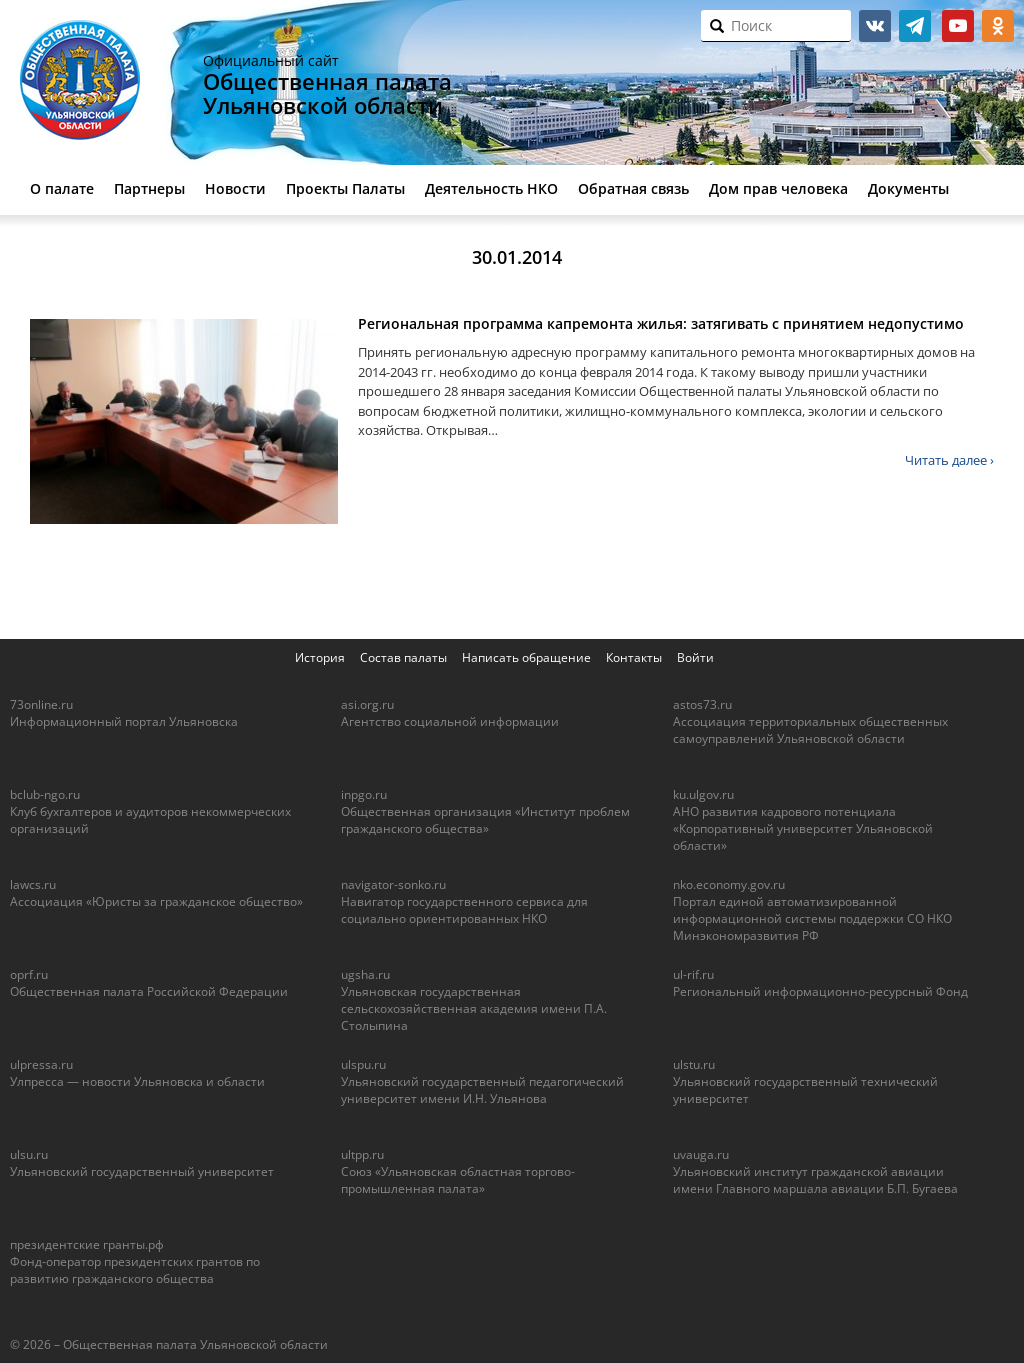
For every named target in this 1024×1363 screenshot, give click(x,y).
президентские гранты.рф (87, 1244)
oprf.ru (29, 974)
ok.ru (998, 26)
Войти (695, 657)
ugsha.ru (365, 974)
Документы (908, 188)
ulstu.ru (694, 1064)
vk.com (875, 26)
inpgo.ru (364, 794)
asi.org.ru (367, 704)
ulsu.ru (29, 1154)
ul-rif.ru (693, 974)
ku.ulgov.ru (703, 794)
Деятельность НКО (491, 188)
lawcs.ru (33, 884)
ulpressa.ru (41, 1064)
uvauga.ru (701, 1154)
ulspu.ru (363, 1064)
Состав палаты (403, 657)
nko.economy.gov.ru (729, 884)
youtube (958, 26)
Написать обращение (526, 657)
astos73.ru (702, 704)
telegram (915, 26)
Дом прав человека (778, 188)
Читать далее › (949, 460)
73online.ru (41, 704)
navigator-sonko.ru (393, 884)
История (320, 657)
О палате (62, 188)
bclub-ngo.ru (45, 794)
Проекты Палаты (345, 188)
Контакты (634, 657)
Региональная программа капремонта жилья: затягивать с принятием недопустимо (661, 323)
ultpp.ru (362, 1154)
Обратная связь (633, 188)
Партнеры (149, 188)
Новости (235, 188)
